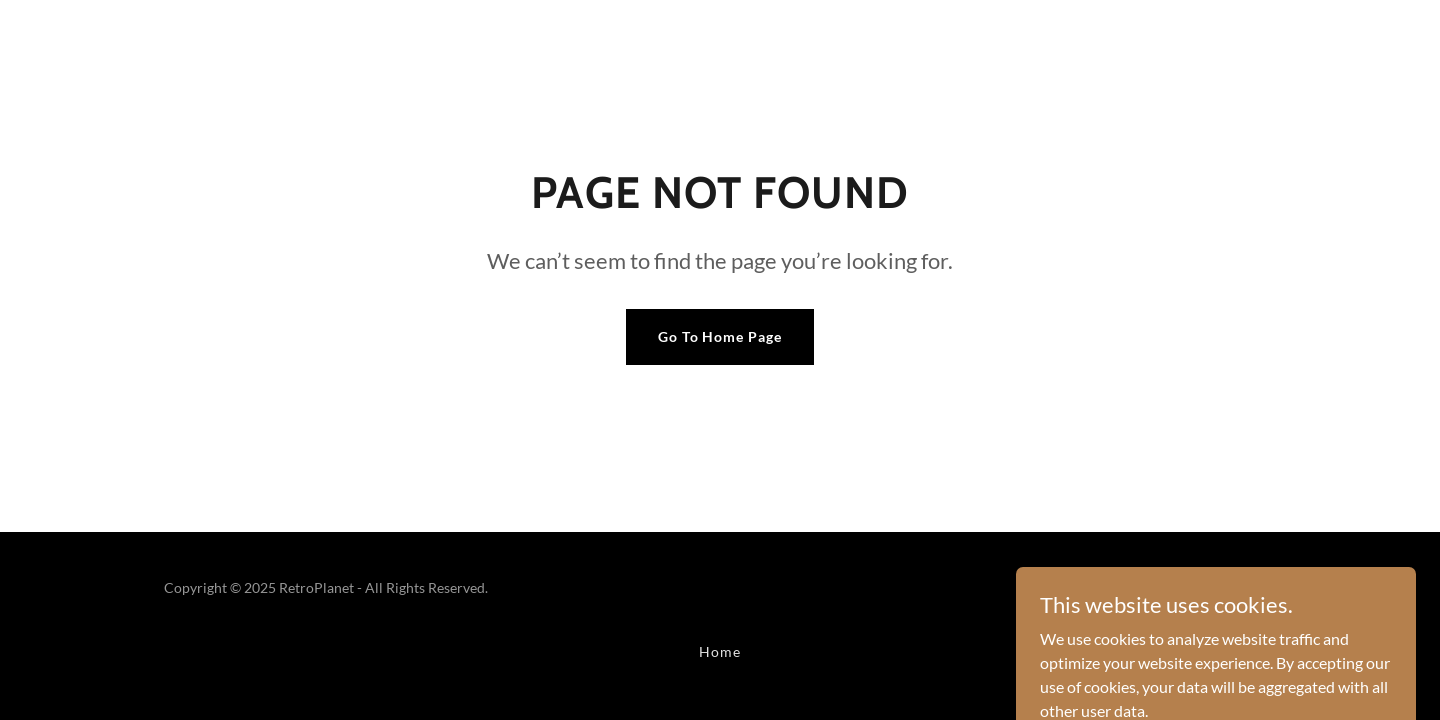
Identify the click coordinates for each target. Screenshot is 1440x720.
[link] (1210, 598)
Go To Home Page (720, 336)
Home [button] (720, 651)
